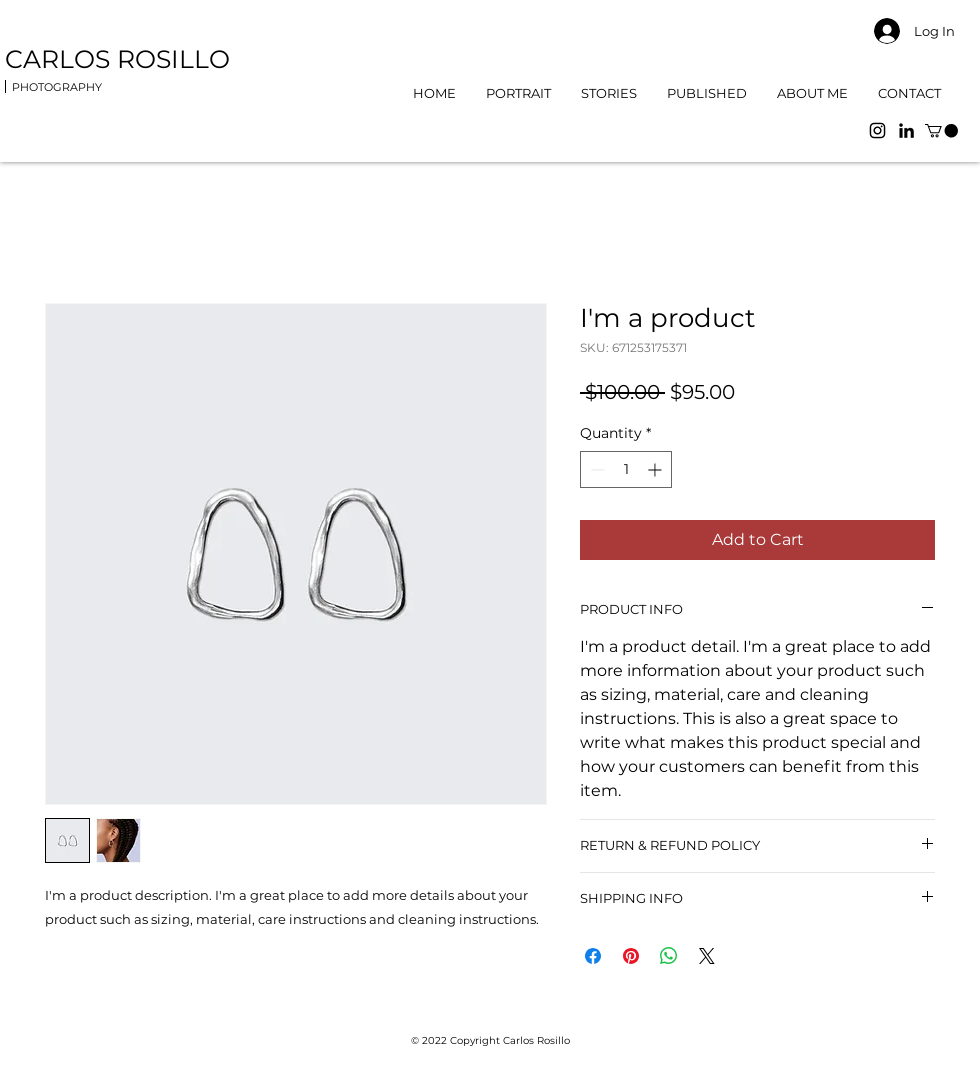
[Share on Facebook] (593, 956)
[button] (941, 130)
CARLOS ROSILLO (121, 59)
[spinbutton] (626, 469)
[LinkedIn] (906, 130)
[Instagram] (877, 130)
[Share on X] (707, 956)
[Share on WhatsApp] (669, 956)
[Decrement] (595, 469)
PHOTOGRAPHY (57, 87)
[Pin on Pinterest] (631, 956)
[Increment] (656, 469)
